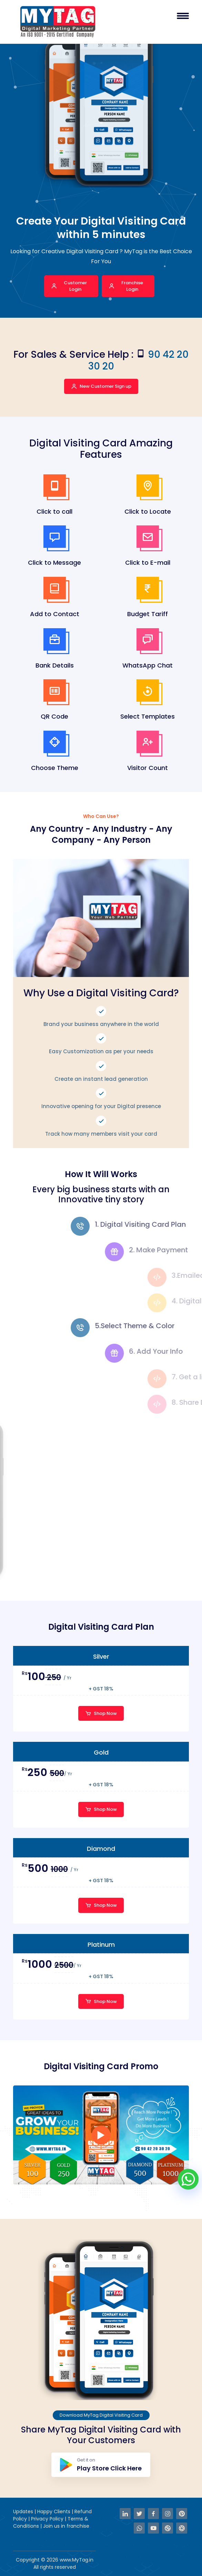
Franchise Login (126, 286)
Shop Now (101, 1713)
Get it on (101, 2465)
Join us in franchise (66, 2526)
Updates (23, 2511)
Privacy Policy (48, 2518)
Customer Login (69, 286)
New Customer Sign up (101, 386)
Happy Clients (54, 2511)
